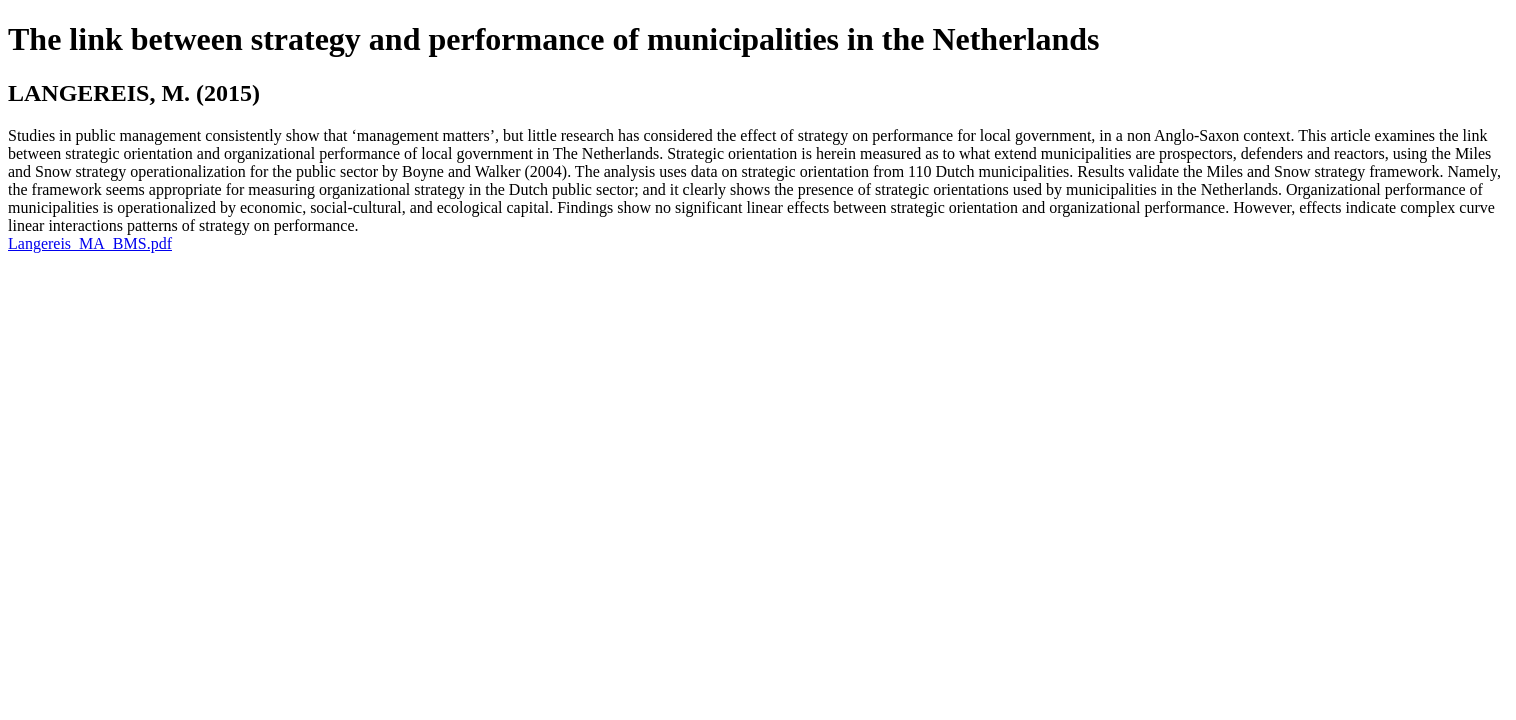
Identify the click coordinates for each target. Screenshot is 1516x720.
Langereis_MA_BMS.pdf (90, 243)
